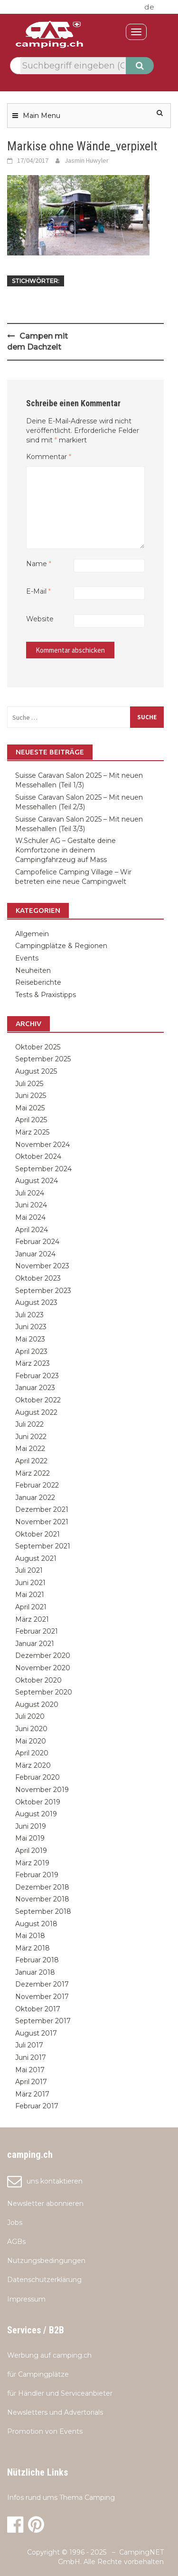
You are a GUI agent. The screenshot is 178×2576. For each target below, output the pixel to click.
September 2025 (43, 1059)
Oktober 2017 (37, 2009)
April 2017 (31, 2081)
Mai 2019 (30, 1838)
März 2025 (32, 1132)
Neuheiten (33, 970)
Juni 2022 (31, 1436)
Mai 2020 (30, 1741)
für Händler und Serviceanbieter (59, 2393)
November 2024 (42, 1144)
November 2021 (41, 1522)
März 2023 (32, 1363)
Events (26, 958)
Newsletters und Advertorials (55, 2412)
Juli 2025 (29, 1083)
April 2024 (31, 1229)
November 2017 (42, 1996)
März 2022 (32, 1473)
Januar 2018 (35, 1972)
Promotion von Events (45, 2431)
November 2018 (42, 1899)
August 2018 (36, 1924)
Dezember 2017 (42, 1984)
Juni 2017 (30, 2057)
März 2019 (32, 1863)
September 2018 (43, 1911)
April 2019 (31, 1850)
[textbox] (73, 65)
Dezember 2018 (42, 1887)
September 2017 (43, 2021)
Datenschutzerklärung (44, 2279)
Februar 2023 (37, 1375)
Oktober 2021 (37, 1534)
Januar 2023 (35, 1387)
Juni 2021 (30, 1582)
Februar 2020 (37, 1777)
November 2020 (42, 1668)
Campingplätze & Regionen (61, 945)
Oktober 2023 (38, 1278)
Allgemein (32, 934)
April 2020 (31, 1753)
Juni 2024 (31, 1205)
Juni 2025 (30, 1095)
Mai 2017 (30, 2070)
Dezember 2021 (41, 1509)
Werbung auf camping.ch (49, 2355)
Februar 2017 (36, 2106)
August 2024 (36, 1180)
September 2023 (43, 1290)
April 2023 (31, 1351)
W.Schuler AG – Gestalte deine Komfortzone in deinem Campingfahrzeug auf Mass (65, 850)
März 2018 (32, 1948)
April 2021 (31, 1607)
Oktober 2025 (37, 1047)
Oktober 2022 (38, 1400)
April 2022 (31, 1461)
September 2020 (43, 1692)
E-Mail (38, 591)
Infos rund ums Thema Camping (61, 2497)
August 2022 (36, 1412)
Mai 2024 (30, 1217)
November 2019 (42, 1789)
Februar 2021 (36, 1631)
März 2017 (32, 2094)
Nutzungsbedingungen (46, 2260)
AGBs (16, 2241)
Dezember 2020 (42, 1655)
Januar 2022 (35, 1497)
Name (38, 563)
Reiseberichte (38, 982)
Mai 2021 (29, 1594)
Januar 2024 (35, 1254)
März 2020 (33, 1765)
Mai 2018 (30, 1935)
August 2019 (36, 1814)
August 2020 (36, 1704)
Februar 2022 (37, 1485)
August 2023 (36, 1302)
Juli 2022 (29, 1424)
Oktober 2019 (37, 1802)
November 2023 (42, 1266)
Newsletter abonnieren (45, 2203)
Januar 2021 (34, 1643)
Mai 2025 (30, 1108)
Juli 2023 (29, 1315)
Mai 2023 (30, 1339)
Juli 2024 (29, 1193)
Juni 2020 (31, 1728)
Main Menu (41, 115)
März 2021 (32, 1619)
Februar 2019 (36, 1875)
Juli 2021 (29, 1570)
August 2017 (36, 2033)
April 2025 (31, 1120)
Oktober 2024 (38, 1156)
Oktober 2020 (38, 1680)
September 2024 (43, 1169)
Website (40, 619)
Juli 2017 (29, 2045)
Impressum (26, 2299)
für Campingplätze (38, 2374)
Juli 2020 (30, 1716)
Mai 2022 (30, 1448)
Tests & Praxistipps (45, 994)
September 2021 (42, 1546)
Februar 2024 (37, 1241)
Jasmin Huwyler (87, 160)
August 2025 (36, 1071)
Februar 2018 (37, 1960)
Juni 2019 (30, 1826)
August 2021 (35, 1558)
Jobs (14, 2222)
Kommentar (48, 456)
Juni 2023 (31, 1326)
